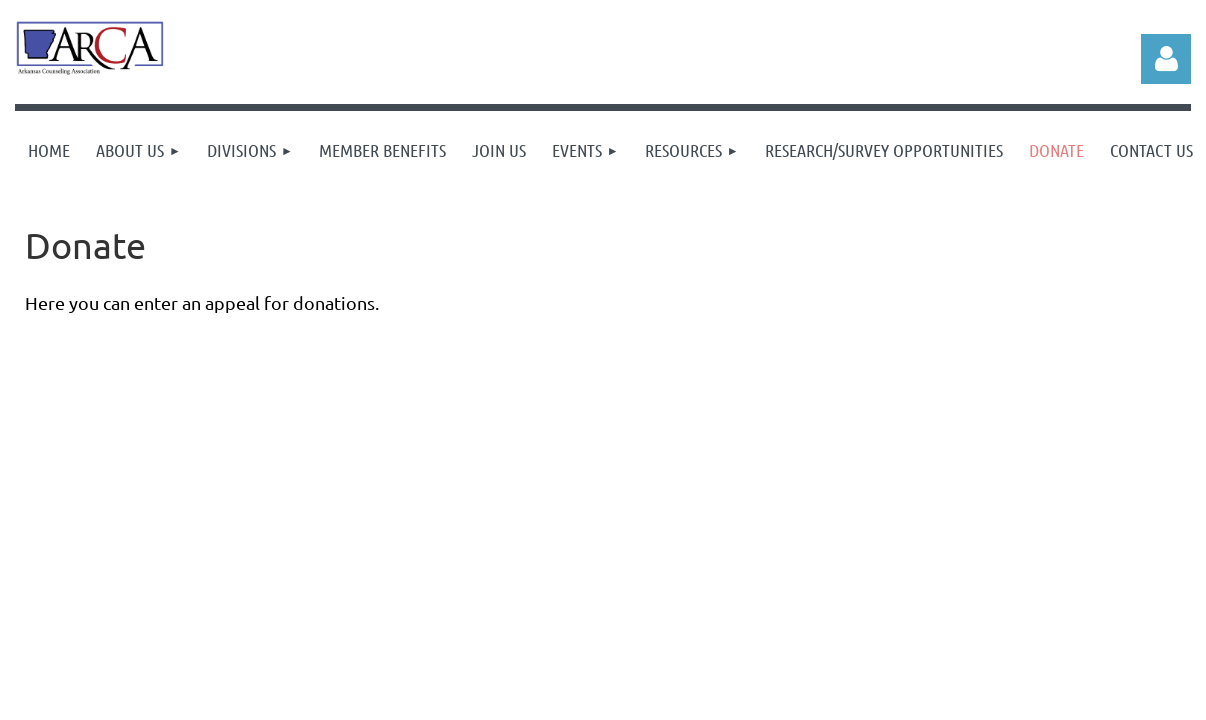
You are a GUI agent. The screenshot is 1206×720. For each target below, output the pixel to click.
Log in (1166, 59)
